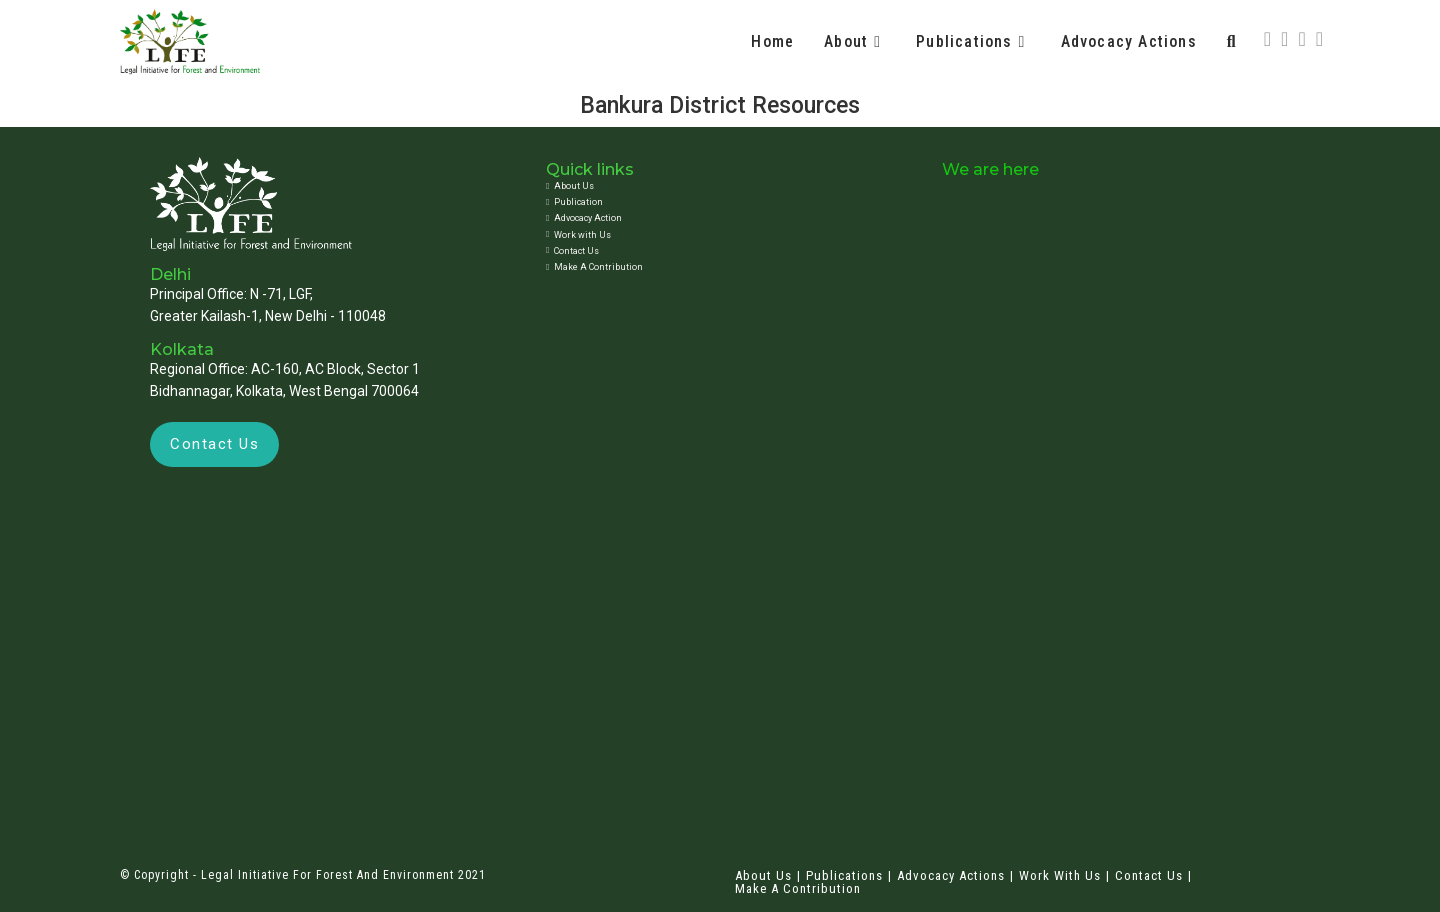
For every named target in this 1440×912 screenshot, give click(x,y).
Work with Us (1060, 875)
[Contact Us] (714, 251)
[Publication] (714, 202)
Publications (844, 875)
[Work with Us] (714, 235)
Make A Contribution (798, 888)
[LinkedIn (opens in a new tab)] (1319, 39)
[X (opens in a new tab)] (1267, 39)
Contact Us (1149, 875)
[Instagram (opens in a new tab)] (1301, 39)
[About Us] (714, 186)
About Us (763, 875)
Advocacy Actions (951, 875)
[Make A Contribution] (714, 267)
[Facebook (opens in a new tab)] (1284, 39)
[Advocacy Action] (714, 218)
